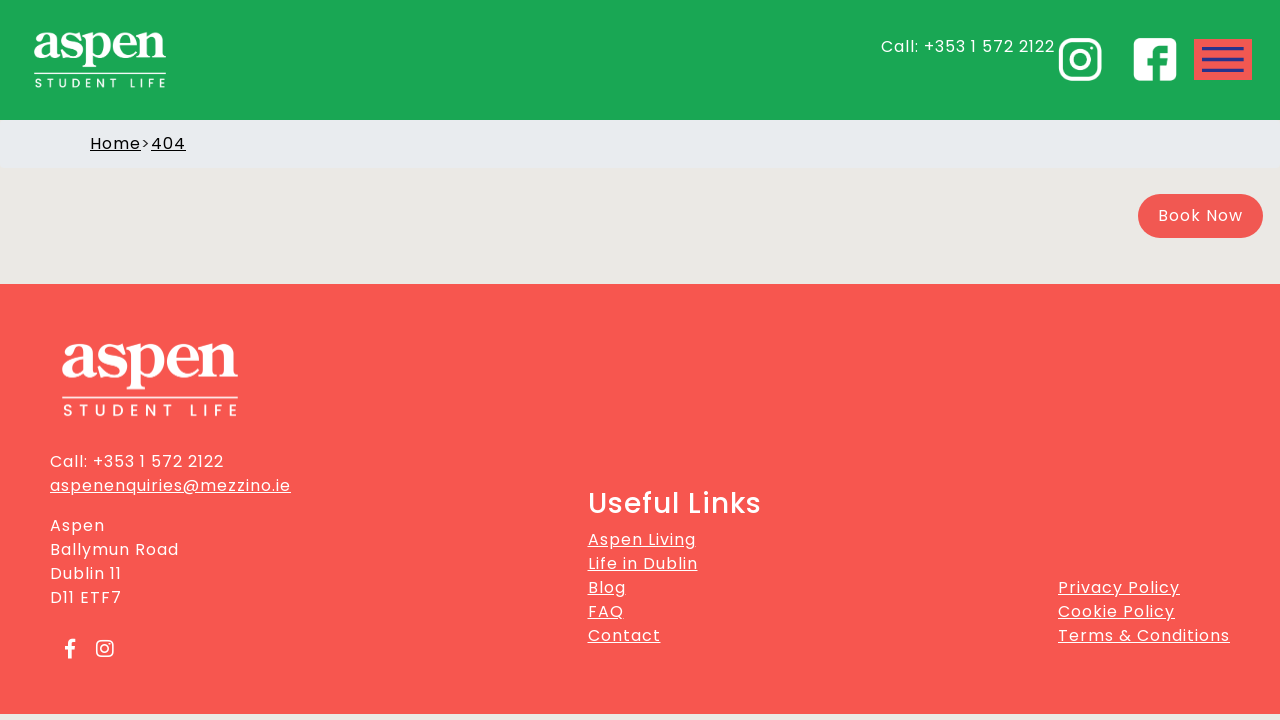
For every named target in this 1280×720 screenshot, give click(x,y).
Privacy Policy (1119, 587)
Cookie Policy (1116, 611)
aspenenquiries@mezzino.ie (170, 485)
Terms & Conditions (1144, 635)
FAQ (606, 611)
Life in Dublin (643, 563)
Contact (624, 635)
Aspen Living (642, 539)
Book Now (1200, 215)
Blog (607, 587)
